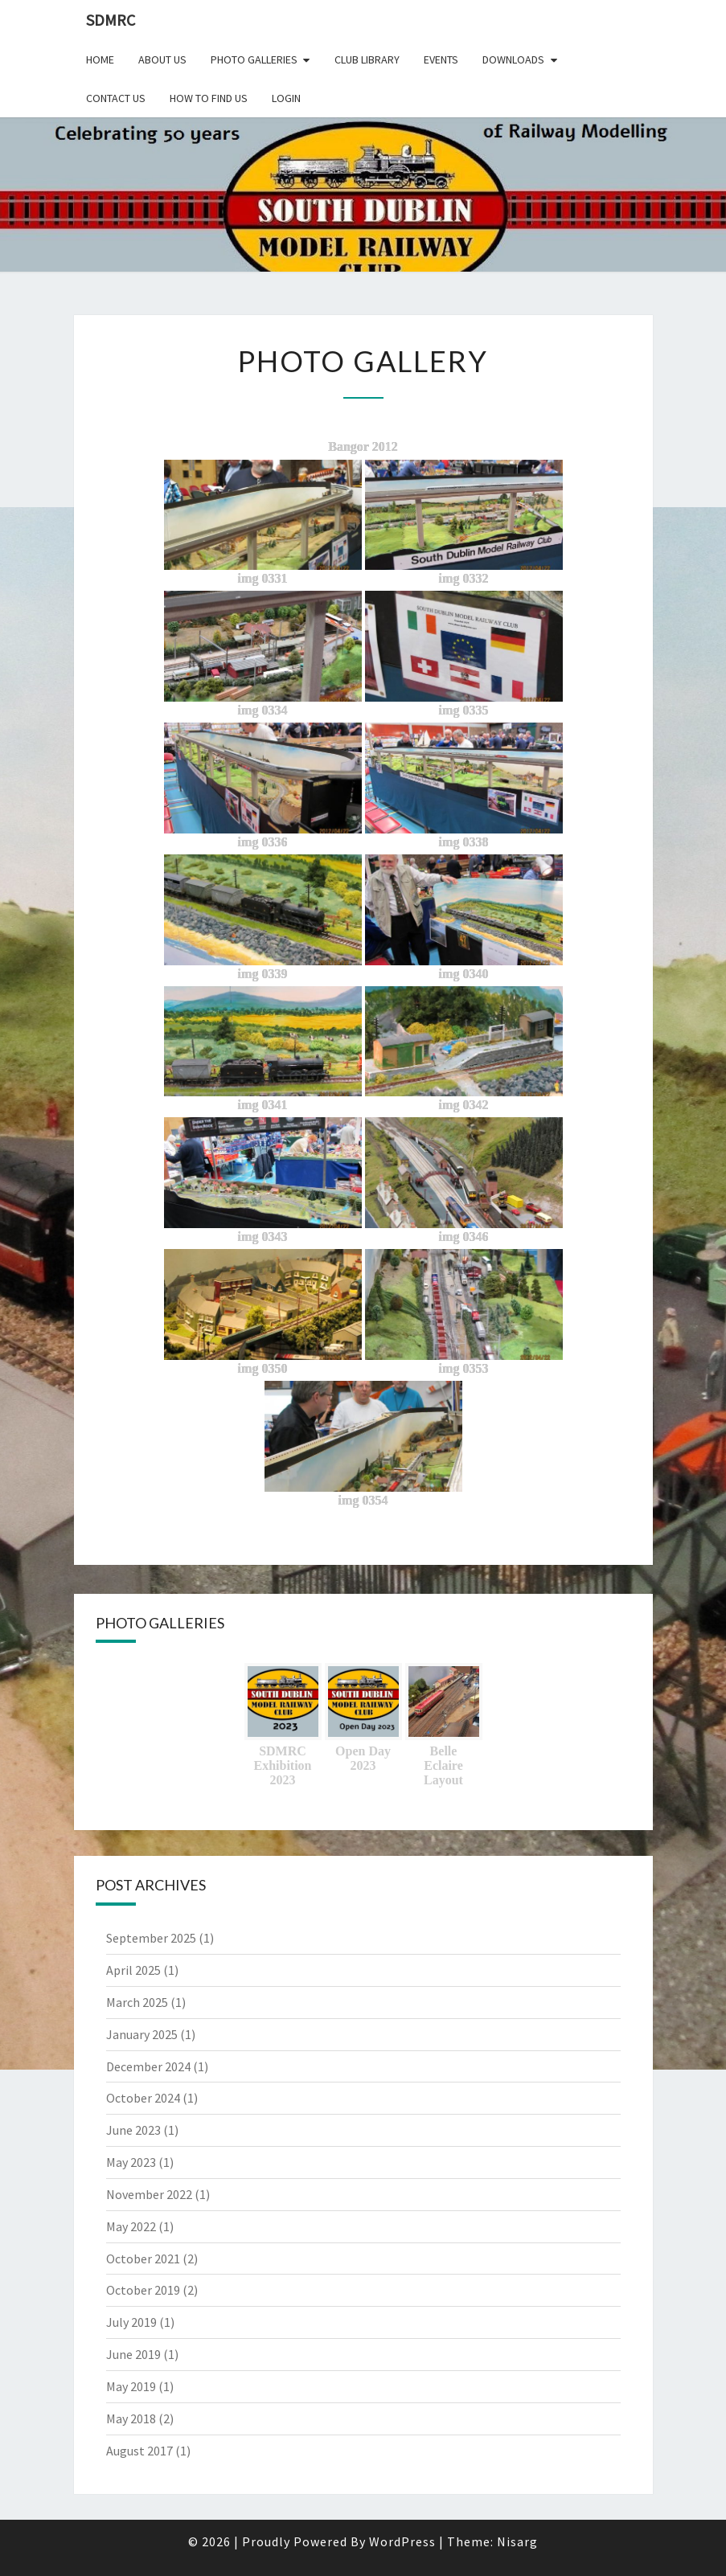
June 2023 (133, 2130)
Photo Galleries (254, 59)
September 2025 (151, 1938)
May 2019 (131, 2386)
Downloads (513, 59)
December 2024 (148, 2066)
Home (100, 59)
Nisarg (517, 2541)
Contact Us (116, 98)
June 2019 (133, 2354)
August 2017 (139, 2451)
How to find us (209, 98)
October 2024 (143, 2098)
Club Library (367, 59)
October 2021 (143, 2258)
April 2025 (133, 1970)
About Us (162, 59)
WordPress (402, 2541)
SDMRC (110, 20)
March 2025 (137, 2002)
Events (441, 59)
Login (286, 98)
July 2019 (131, 2322)
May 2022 (131, 2226)
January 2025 (142, 2034)
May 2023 (131, 2162)
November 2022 (149, 2194)
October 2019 (143, 2290)
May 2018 (131, 2418)
